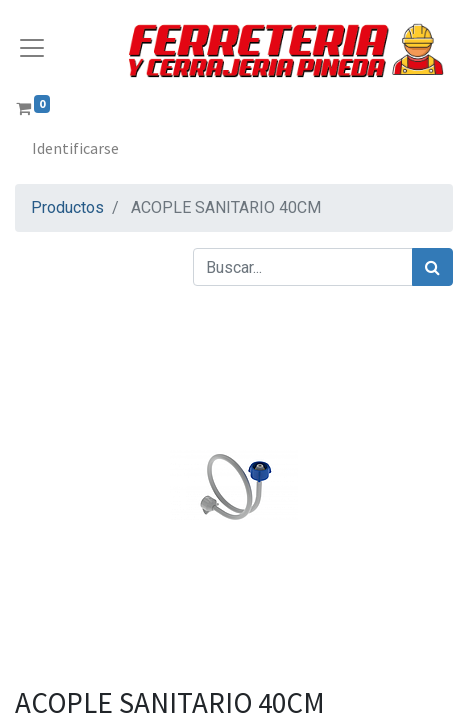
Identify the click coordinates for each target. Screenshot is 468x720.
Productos (67, 207)
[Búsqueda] (432, 267)
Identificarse (75, 148)
